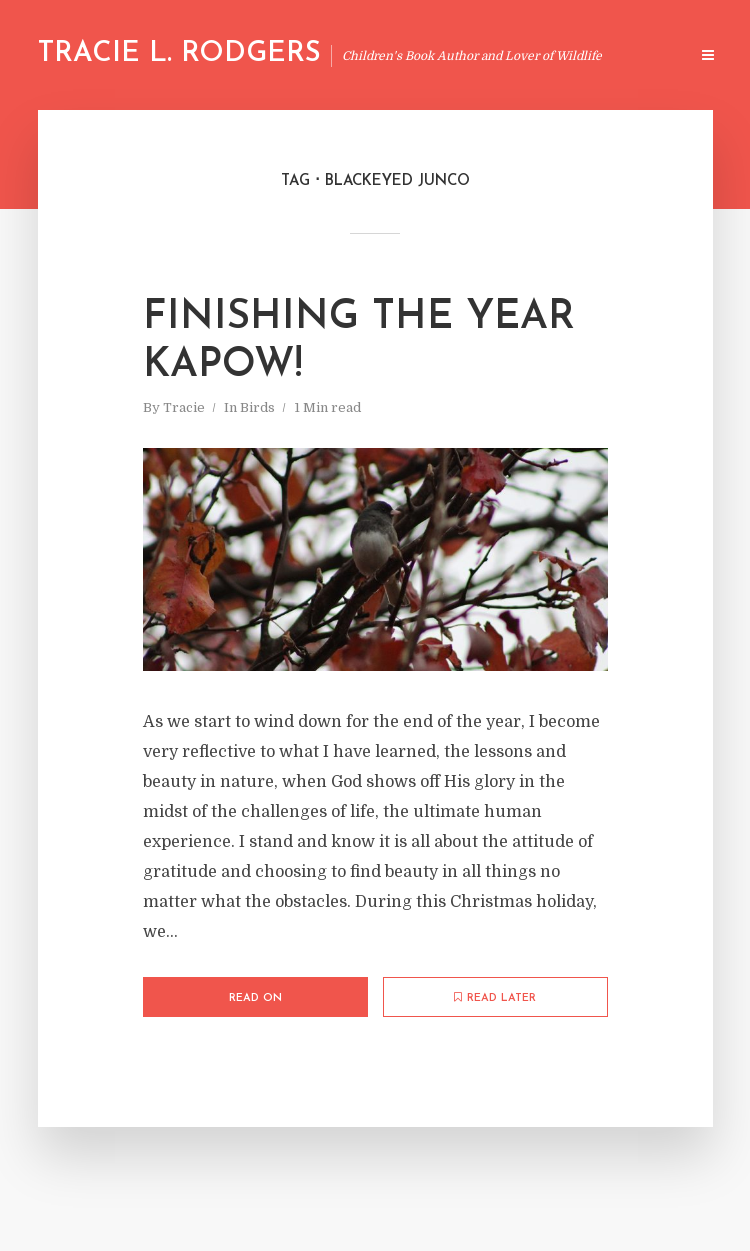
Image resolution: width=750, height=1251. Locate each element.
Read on (255, 998)
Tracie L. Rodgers (179, 54)
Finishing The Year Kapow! (359, 342)
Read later (495, 998)
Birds (257, 407)
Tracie (184, 407)
